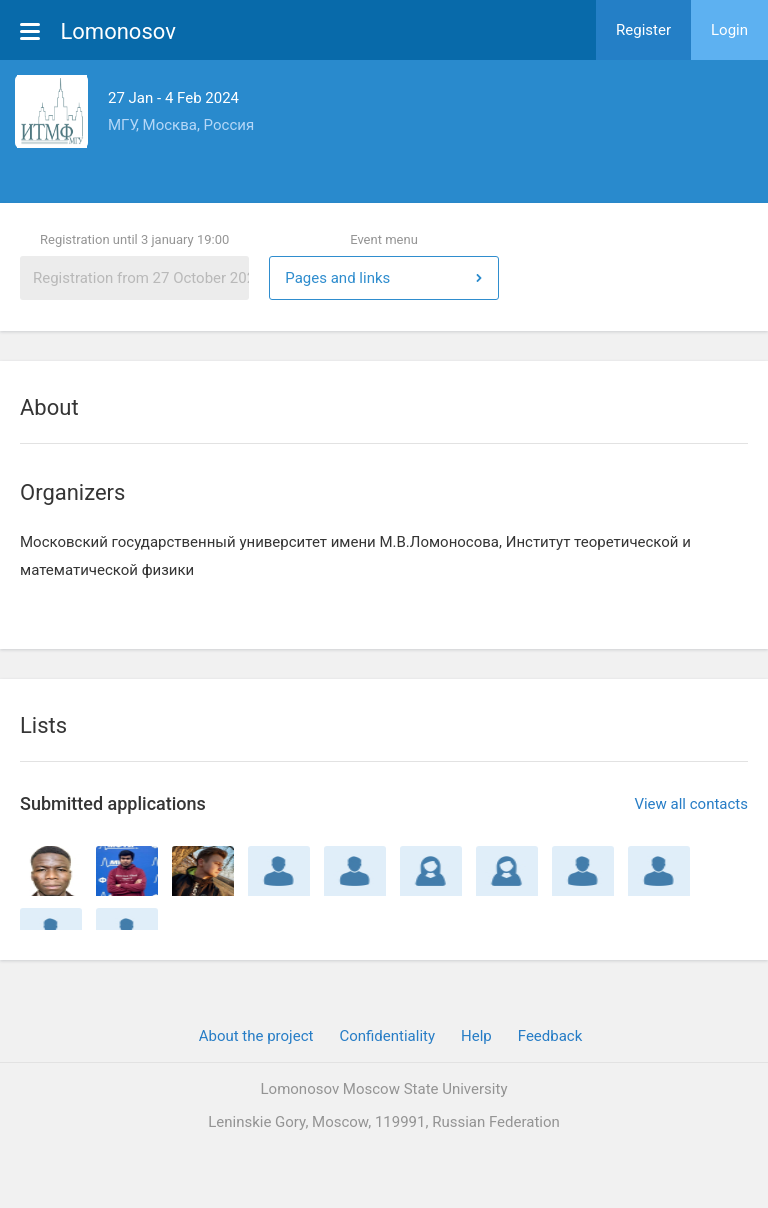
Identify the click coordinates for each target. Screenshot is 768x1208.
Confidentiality (387, 1036)
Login (729, 30)
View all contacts (691, 804)
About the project (256, 1036)
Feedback (550, 1036)
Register (643, 30)
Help (476, 1036)
